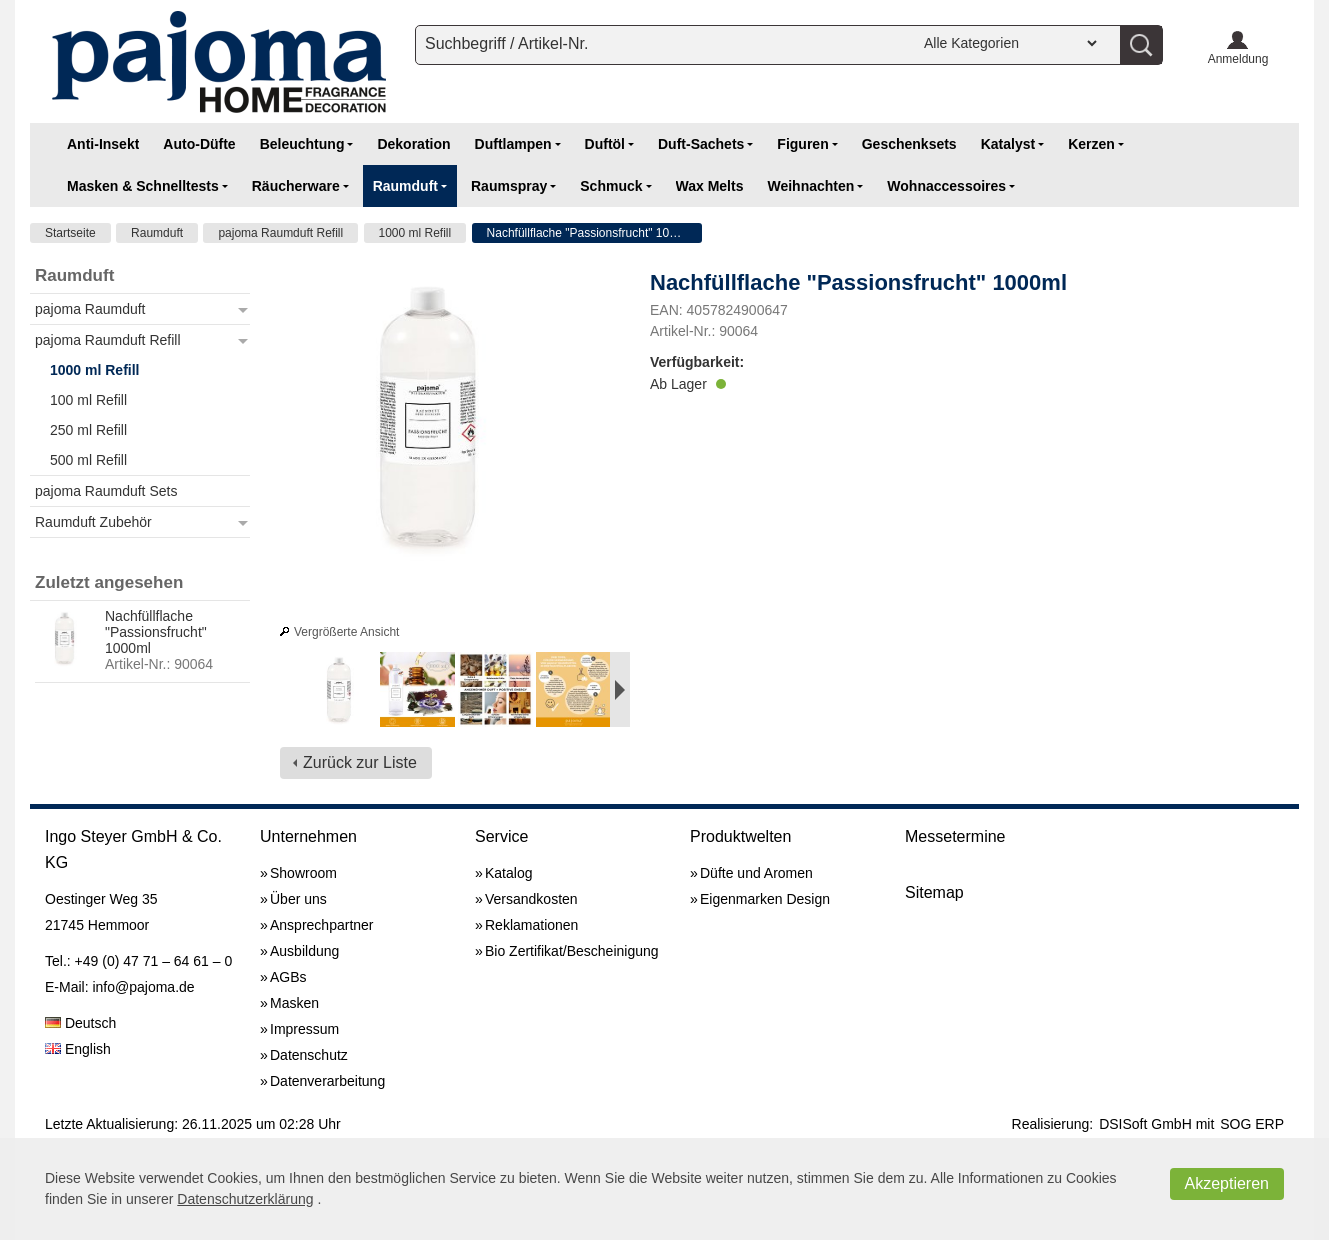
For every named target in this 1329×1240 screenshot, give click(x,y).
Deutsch (80, 1023)
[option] (339, 692)
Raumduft (157, 233)
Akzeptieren (1227, 1183)
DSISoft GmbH (1145, 1124)
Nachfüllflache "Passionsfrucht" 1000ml (591, 233)
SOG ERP (1252, 1124)
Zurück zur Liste (360, 762)
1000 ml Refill (415, 233)
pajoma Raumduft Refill (280, 233)
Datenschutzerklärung (245, 1199)
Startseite (70, 233)
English (78, 1049)
